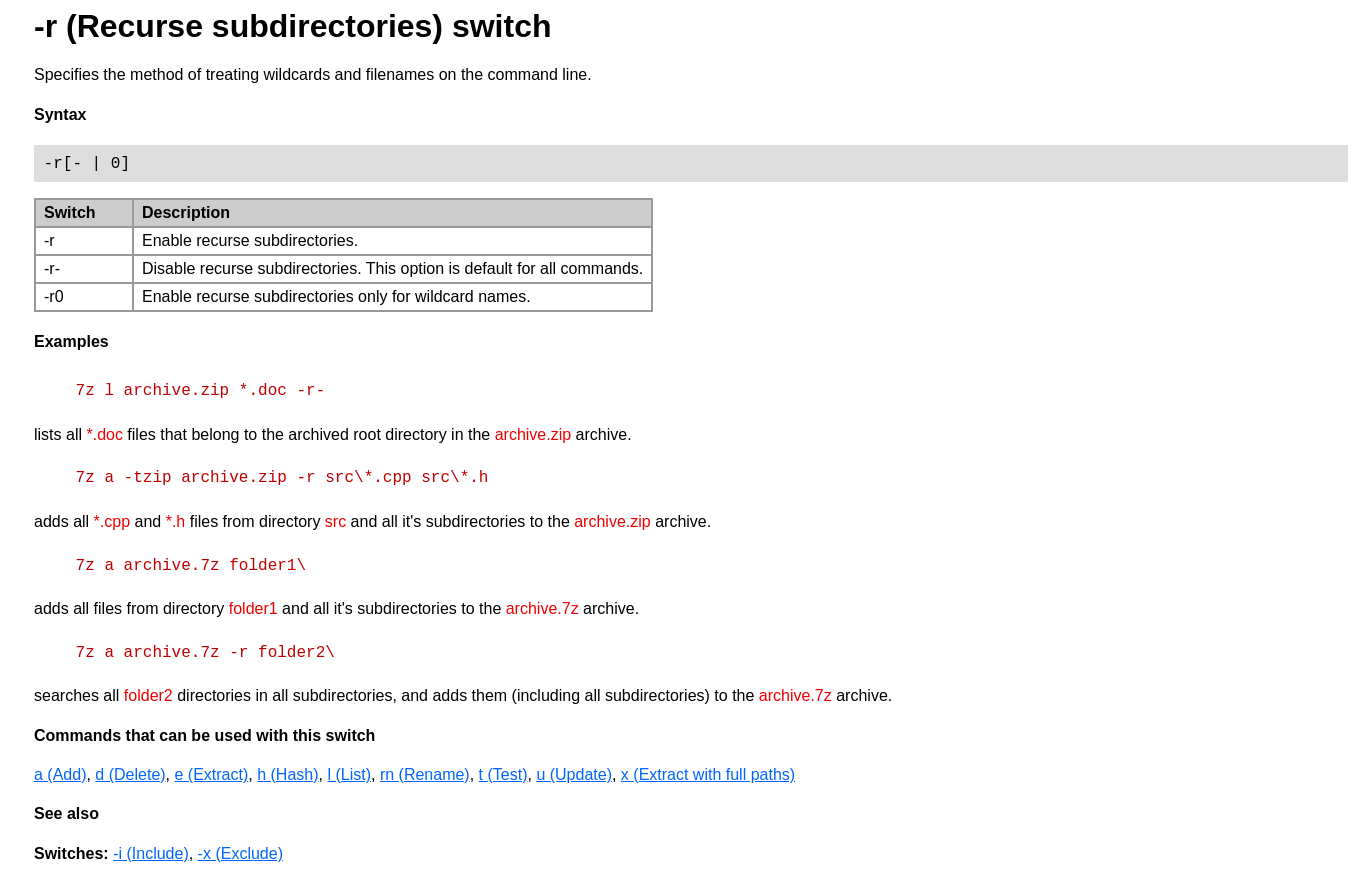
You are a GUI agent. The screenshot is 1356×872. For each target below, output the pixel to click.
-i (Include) (151, 853)
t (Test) (503, 774)
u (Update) (574, 774)
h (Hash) (287, 774)
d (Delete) (130, 774)
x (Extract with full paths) (708, 774)
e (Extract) (212, 774)
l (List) (349, 774)
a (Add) (60, 774)
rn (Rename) (425, 774)
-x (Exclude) (240, 853)
